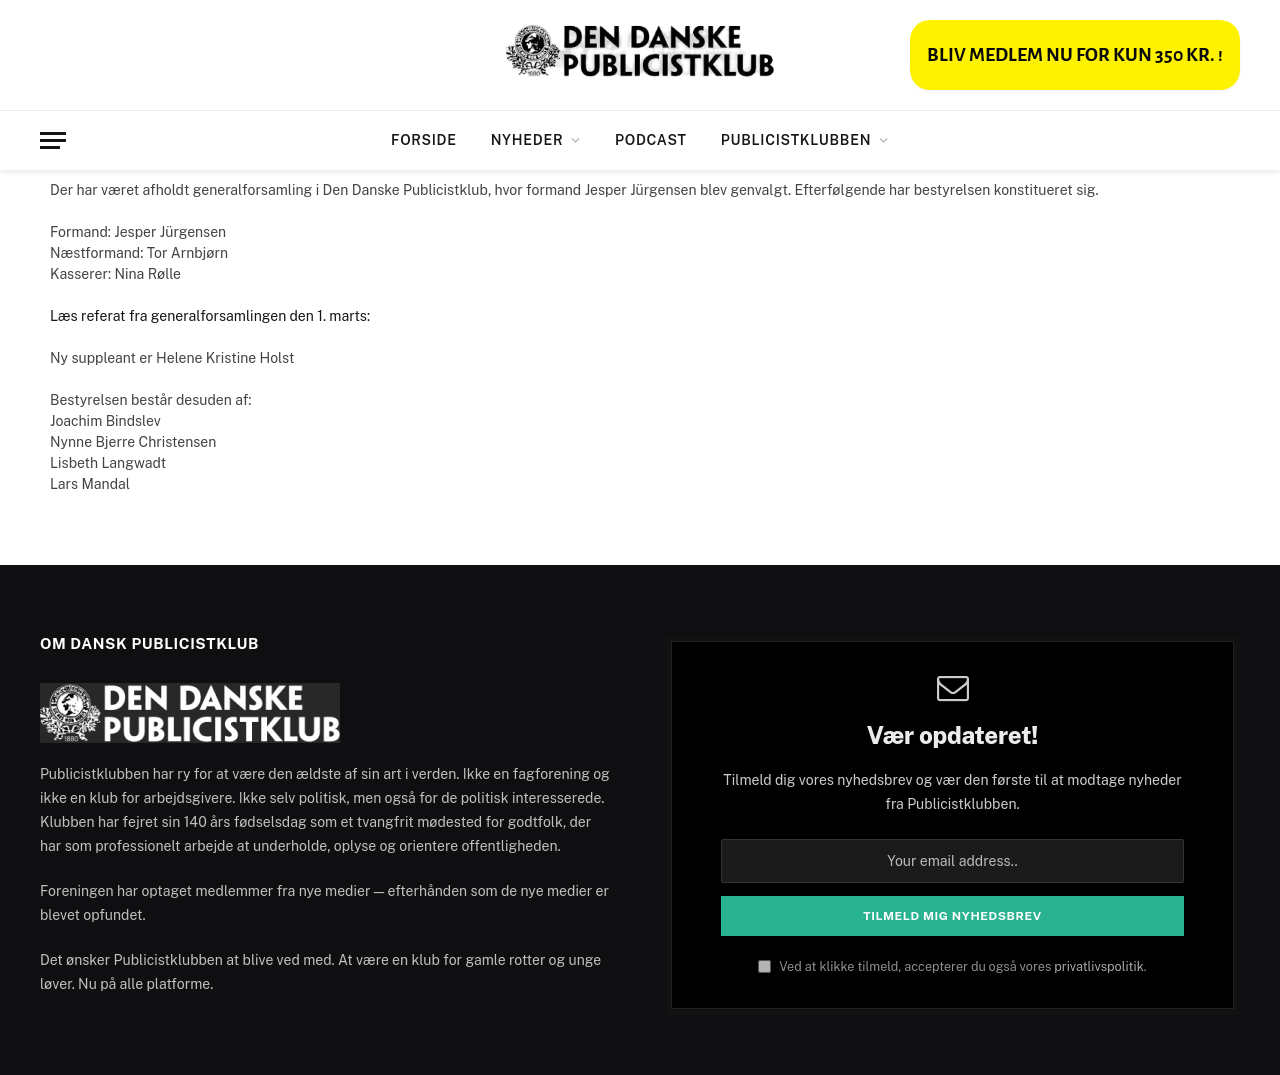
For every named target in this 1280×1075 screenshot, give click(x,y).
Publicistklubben (796, 140)
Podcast (651, 140)
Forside (424, 140)
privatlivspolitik (1098, 966)
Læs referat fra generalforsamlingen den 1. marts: (212, 316)
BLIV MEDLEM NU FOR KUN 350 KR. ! (1075, 55)
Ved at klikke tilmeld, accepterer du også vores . (952, 966)
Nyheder (527, 140)
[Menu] (53, 140)
